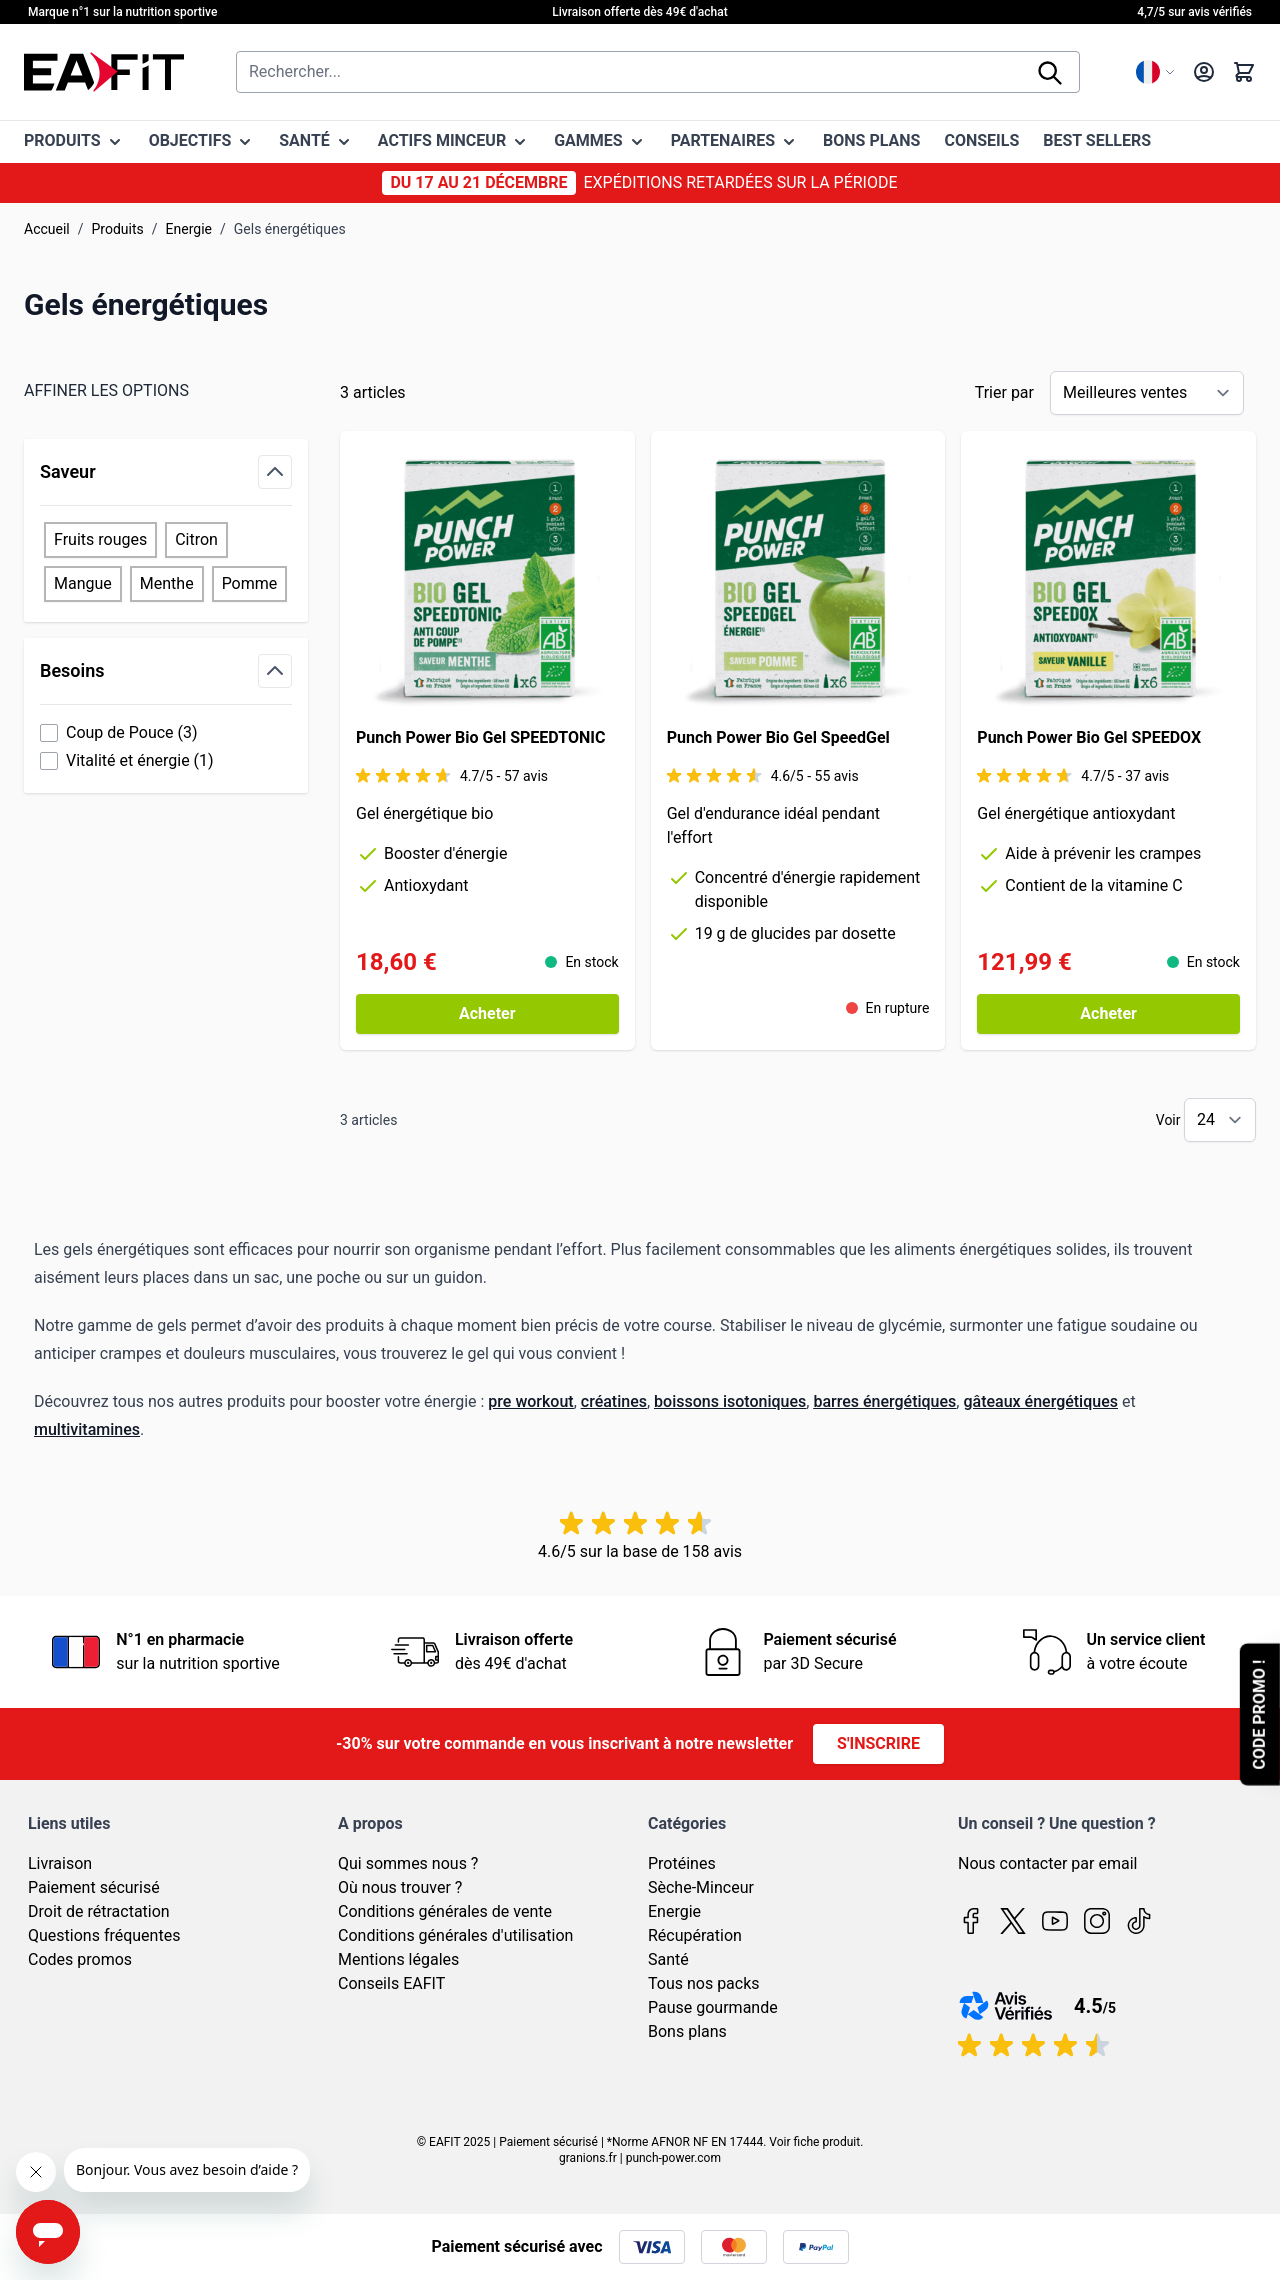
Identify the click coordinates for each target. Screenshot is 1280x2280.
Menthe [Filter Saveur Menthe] (167, 583)
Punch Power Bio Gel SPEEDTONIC (480, 737)
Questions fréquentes (104, 1935)
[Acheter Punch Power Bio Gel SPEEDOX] (1108, 1014)
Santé (668, 1959)
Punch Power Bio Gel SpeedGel (778, 737)
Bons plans (687, 2031)
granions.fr (588, 2158)
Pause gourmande (713, 2007)
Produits (118, 229)
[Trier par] (1147, 393)
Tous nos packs (704, 1983)
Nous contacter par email (1047, 1863)
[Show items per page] (1220, 1120)
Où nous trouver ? (400, 1887)
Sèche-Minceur (701, 1887)
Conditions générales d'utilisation (455, 1935)
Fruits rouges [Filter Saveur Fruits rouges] (100, 539)
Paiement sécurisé (94, 1887)
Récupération (695, 1935)
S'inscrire (878, 1743)
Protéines (682, 1863)
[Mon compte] (1204, 72)
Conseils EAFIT (391, 1983)
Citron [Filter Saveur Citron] (196, 539)
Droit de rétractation (99, 1911)
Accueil (47, 229)
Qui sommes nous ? (408, 1863)
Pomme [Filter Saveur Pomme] (250, 583)
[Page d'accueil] (104, 72)
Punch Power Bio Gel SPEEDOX (1089, 737)
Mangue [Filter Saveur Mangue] (83, 583)
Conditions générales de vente (445, 1911)
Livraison (60, 1863)
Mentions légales (398, 1959)
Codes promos (80, 1959)
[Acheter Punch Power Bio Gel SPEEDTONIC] (487, 1014)
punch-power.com (673, 2158)
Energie (189, 229)
